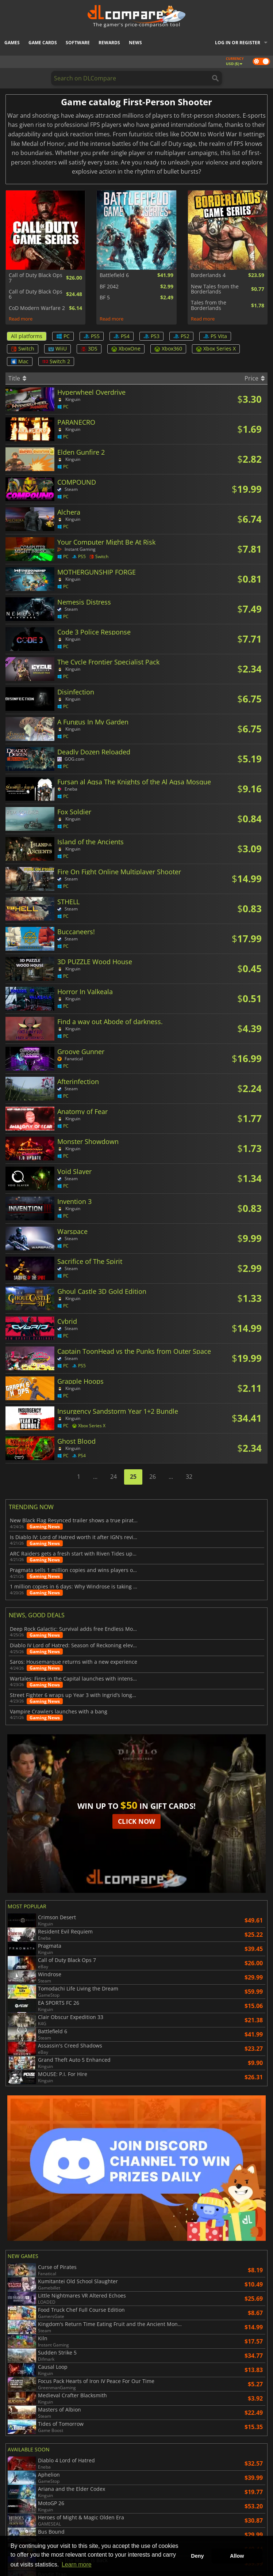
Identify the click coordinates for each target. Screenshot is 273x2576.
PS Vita (215, 336)
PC (63, 336)
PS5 (92, 336)
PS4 (122, 336)
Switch (22, 348)
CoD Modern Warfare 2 (37, 308)
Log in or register (237, 42)
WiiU (57, 348)
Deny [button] (197, 2556)
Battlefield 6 (114, 275)
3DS (89, 348)
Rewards (109, 42)
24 (113, 1477)
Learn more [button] (77, 2564)
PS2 (181, 336)
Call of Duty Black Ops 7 (35, 278)
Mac (19, 361)
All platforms (26, 336)
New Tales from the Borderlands (215, 289)
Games (12, 42)
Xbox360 (168, 348)
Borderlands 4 (208, 275)
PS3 (151, 336)
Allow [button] (237, 2556)
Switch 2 (56, 361)
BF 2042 (109, 286)
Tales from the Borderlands (208, 305)
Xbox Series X (216, 348)
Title (17, 378)
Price (255, 378)
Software (78, 42)
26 (152, 1477)
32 (189, 1477)
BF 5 (105, 297)
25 (133, 1477)
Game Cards (42, 42)
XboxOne (126, 348)
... (95, 1477)
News (135, 42)
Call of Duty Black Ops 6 (35, 294)
